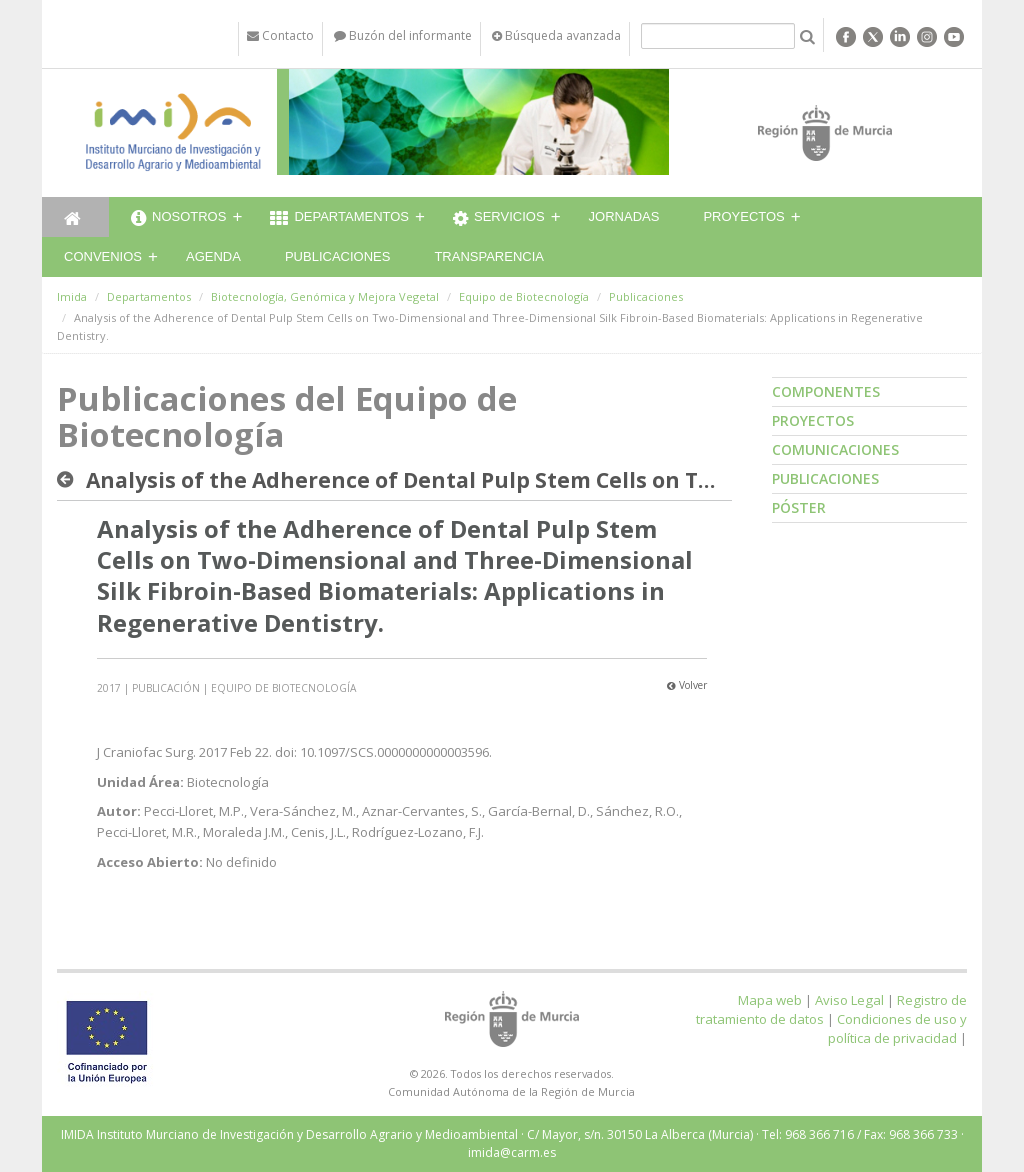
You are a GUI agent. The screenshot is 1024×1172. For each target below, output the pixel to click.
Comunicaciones (835, 449)
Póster (799, 507)
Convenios (103, 256)
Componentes (826, 391)
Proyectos (743, 216)
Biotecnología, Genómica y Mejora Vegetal (325, 296)
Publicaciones (337, 256)
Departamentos (339, 219)
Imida (72, 296)
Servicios (499, 219)
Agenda (213, 256)
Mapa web (770, 1000)
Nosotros (178, 219)
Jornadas (624, 216)
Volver (687, 685)
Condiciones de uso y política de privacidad (897, 1028)
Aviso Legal (849, 1000)
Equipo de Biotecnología (524, 296)
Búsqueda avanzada (556, 35)
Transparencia (489, 256)
